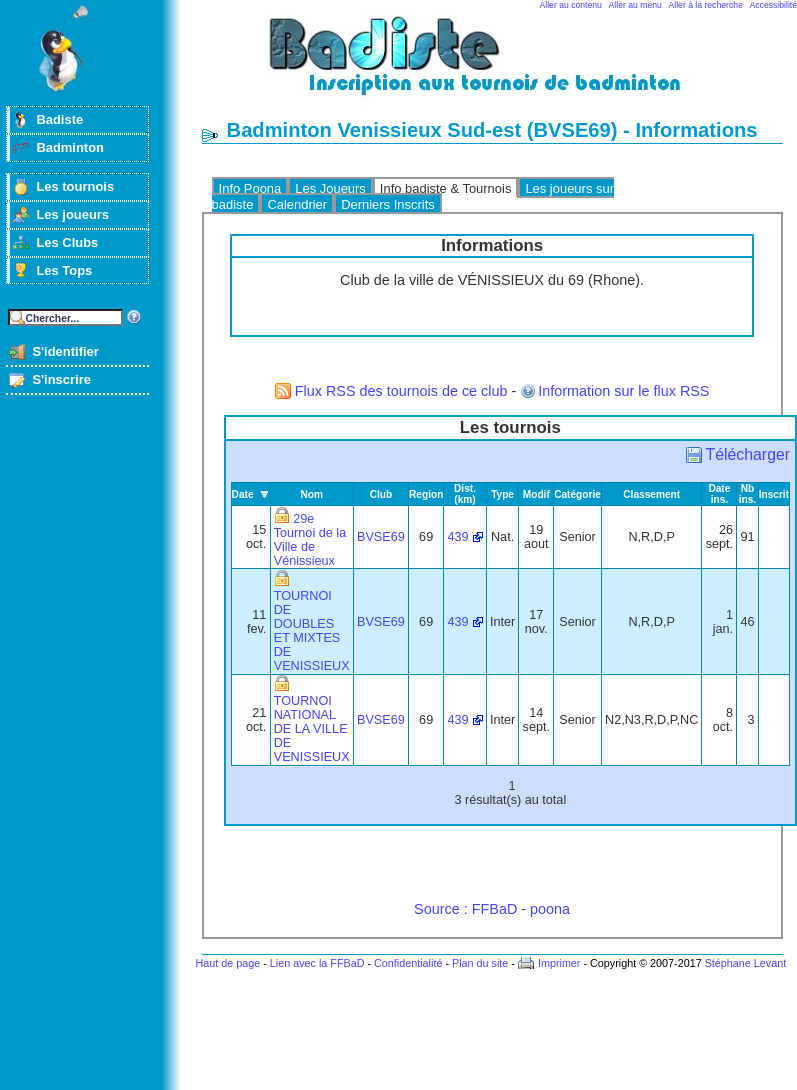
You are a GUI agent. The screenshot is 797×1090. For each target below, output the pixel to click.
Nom (311, 494)
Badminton (70, 147)
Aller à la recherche (706, 5)
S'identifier (65, 351)
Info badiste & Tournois (446, 188)
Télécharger (748, 454)
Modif (536, 494)
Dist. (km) (465, 494)
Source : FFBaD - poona (492, 909)
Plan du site (480, 963)
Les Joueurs (330, 188)
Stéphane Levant (746, 963)
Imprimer (559, 963)
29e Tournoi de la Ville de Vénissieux (310, 540)
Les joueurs (72, 214)
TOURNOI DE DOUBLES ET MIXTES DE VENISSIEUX (312, 631)
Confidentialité (408, 963)
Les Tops (64, 270)
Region (426, 494)
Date (243, 494)
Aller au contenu (571, 5)
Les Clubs (67, 242)
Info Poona (250, 188)
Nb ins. (747, 494)
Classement (651, 494)
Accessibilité (773, 5)
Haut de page (227, 963)
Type (502, 494)
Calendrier (297, 204)
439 (457, 537)
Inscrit (774, 494)
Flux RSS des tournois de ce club (401, 391)
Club (381, 494)
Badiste (59, 119)
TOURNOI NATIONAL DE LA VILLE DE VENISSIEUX (312, 729)
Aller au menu (635, 5)
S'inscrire (61, 379)
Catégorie (577, 494)
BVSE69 (381, 537)
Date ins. (719, 494)
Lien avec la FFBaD (317, 963)
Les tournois (75, 186)
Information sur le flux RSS (623, 391)
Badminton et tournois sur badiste (499, 65)
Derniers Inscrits (388, 204)
